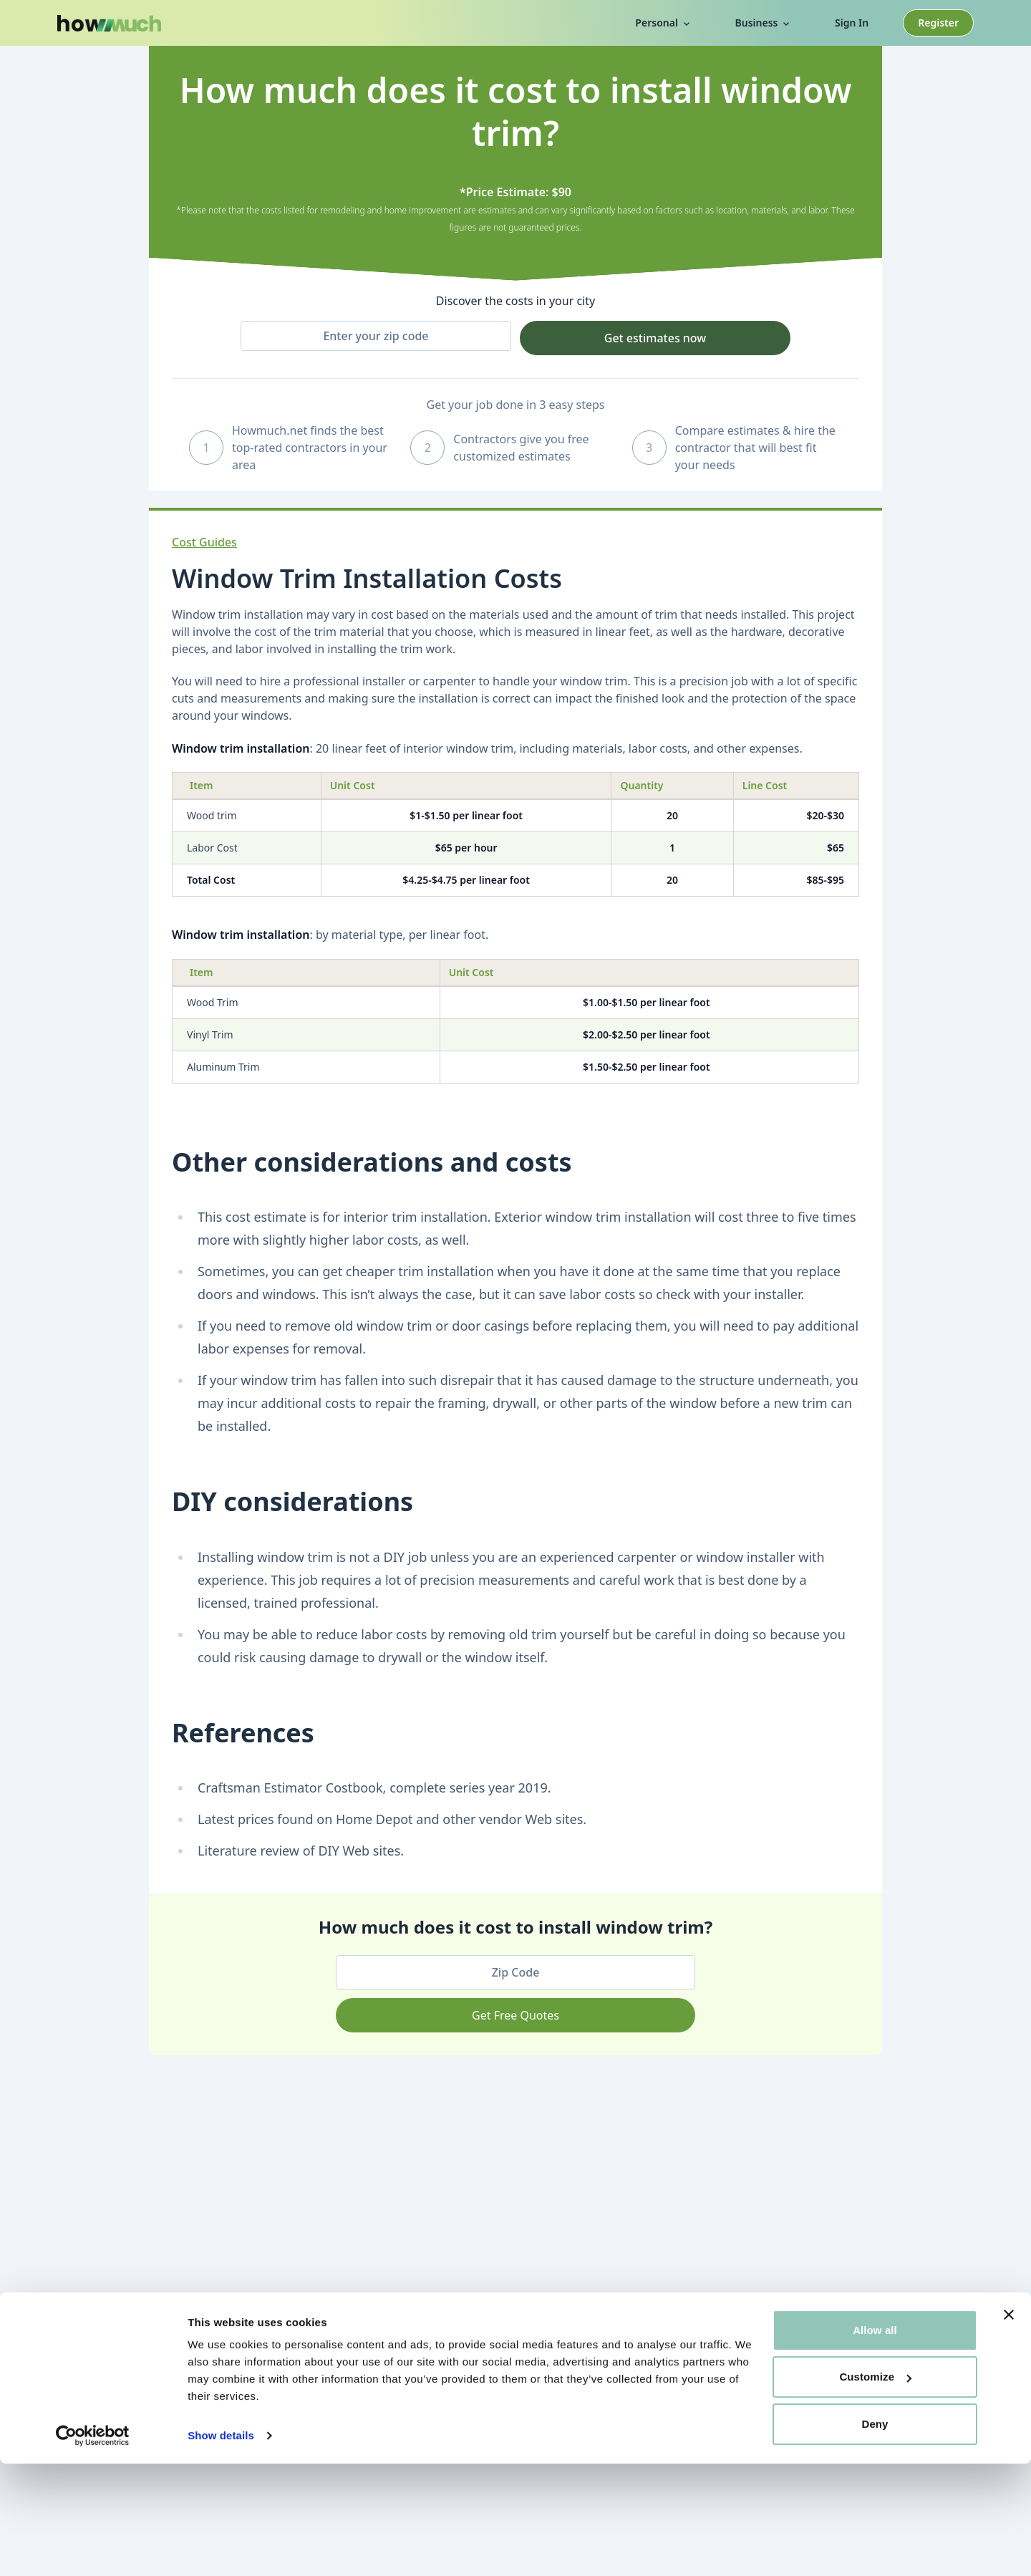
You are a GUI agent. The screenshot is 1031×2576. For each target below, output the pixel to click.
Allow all (875, 2442)
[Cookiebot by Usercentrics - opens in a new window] (92, 2548)
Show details (221, 2548)
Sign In (851, 22)
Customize (875, 2489)
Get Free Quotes (515, 2015)
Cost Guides (204, 542)
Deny (874, 2536)
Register (938, 22)
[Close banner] (1009, 2427)
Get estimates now (655, 338)
